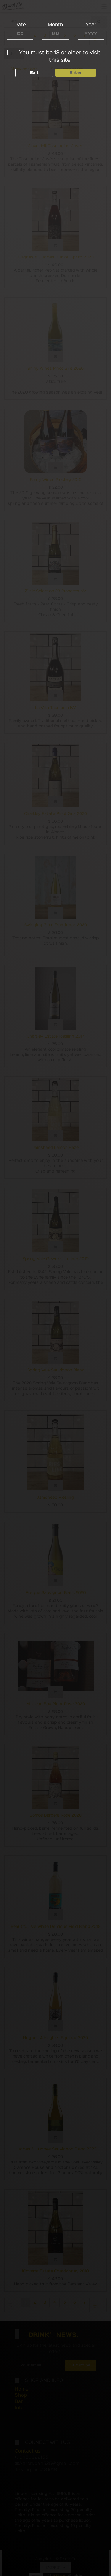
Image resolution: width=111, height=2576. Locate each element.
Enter (76, 71)
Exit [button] (34, 71)
